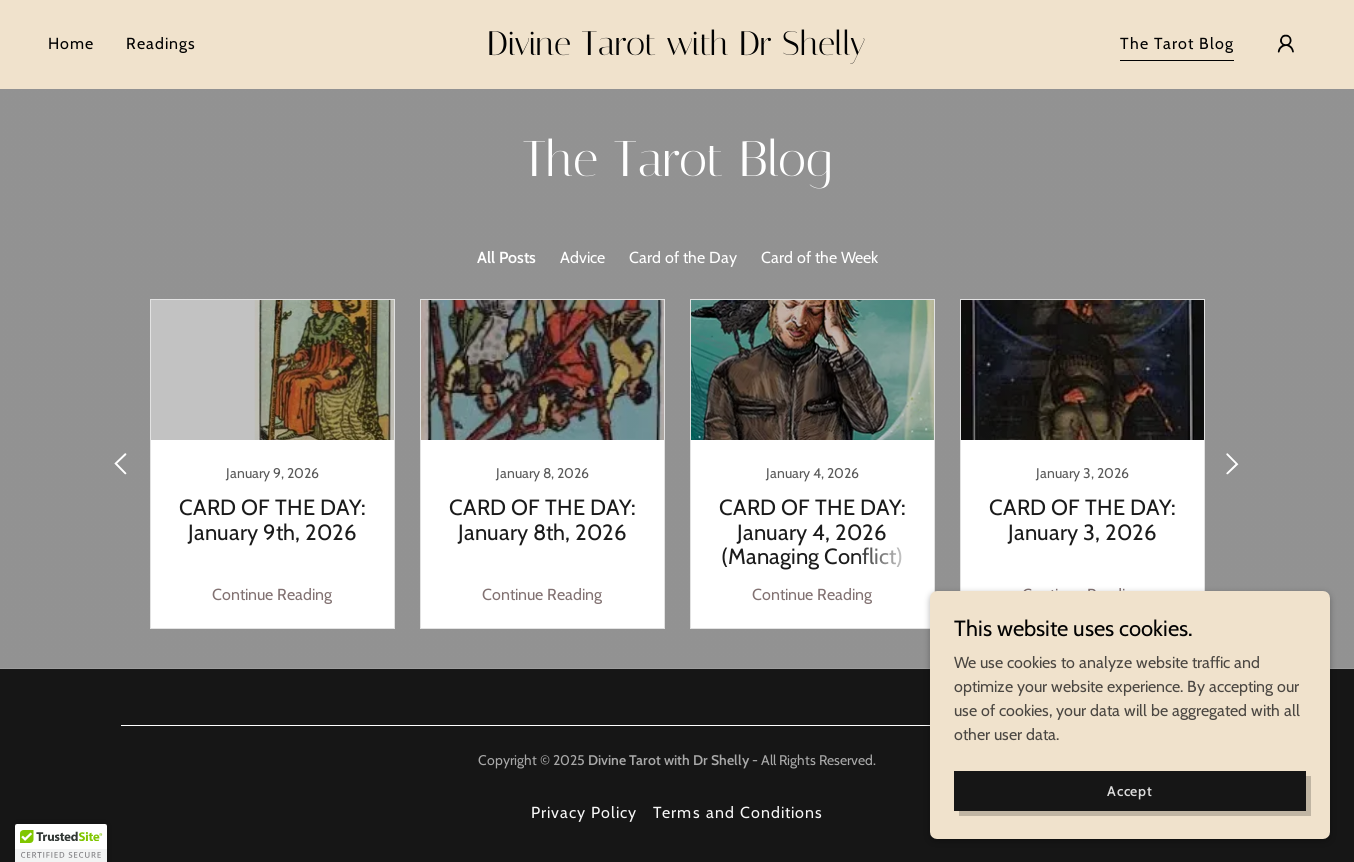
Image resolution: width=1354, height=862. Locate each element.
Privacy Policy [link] (584, 812)
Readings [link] (161, 43)
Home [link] (71, 43)
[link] (676, 49)
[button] (1286, 44)
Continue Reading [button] (272, 594)
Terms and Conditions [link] (737, 812)
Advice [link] (582, 257)
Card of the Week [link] (819, 257)
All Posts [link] (506, 257)
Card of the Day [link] (683, 257)
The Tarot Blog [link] (1177, 43)
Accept (1130, 790)
